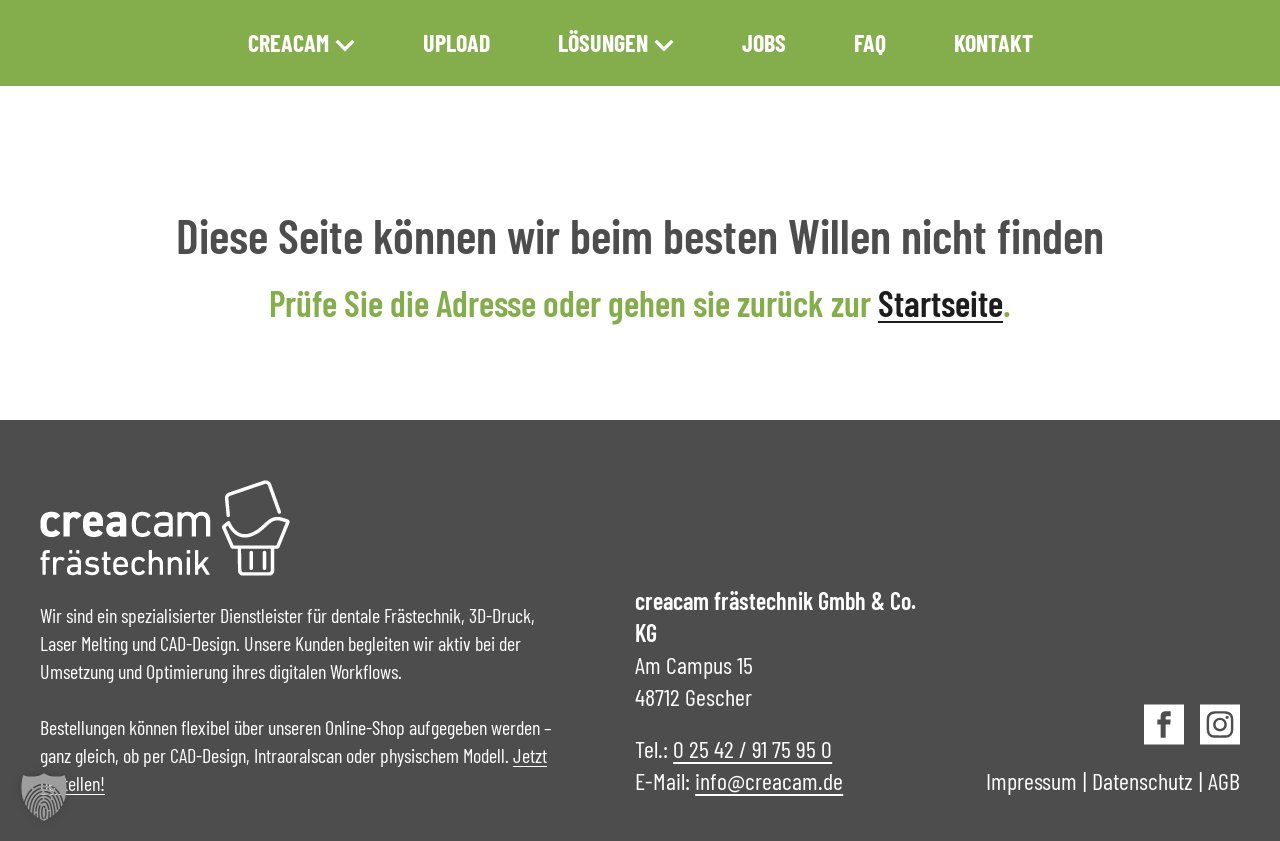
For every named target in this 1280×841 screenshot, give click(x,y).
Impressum (1031, 780)
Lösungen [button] (616, 42)
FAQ (870, 42)
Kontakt (993, 42)
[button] (44, 797)
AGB (1224, 780)
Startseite (940, 302)
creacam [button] (301, 42)
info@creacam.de (769, 780)
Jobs (764, 42)
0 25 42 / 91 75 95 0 (752, 748)
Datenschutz (1142, 780)
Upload (456, 42)
